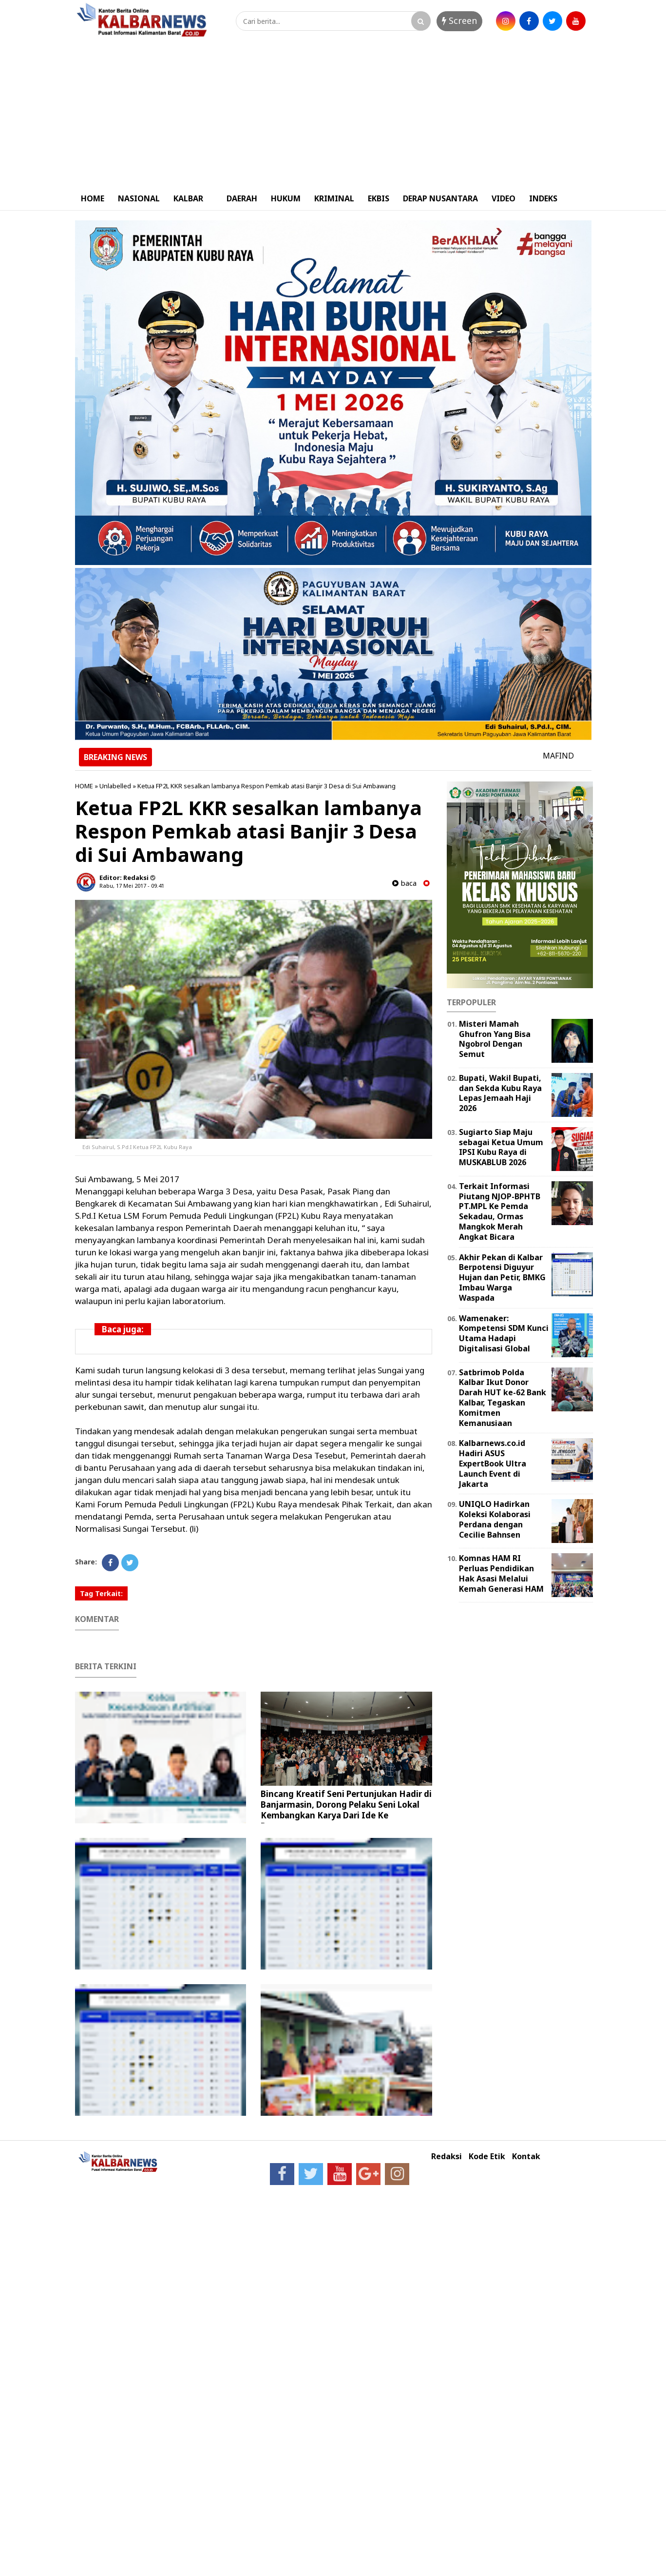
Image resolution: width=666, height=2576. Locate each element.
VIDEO (503, 198)
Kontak (526, 2156)
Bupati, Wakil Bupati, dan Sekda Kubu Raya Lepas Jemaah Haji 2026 (500, 1093)
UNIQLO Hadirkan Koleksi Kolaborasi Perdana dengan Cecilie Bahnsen (495, 1519)
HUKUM (286, 198)
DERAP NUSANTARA (440, 198)
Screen (459, 20)
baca (404, 883)
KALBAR (188, 198)
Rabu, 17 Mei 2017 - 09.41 (131, 885)
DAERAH (242, 198)
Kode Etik (487, 2156)
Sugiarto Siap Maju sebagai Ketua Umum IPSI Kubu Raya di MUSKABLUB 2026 (501, 1147)
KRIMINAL (334, 198)
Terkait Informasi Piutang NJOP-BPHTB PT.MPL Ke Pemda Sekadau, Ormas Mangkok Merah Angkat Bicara (499, 1211)
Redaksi (446, 2156)
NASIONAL (139, 198)
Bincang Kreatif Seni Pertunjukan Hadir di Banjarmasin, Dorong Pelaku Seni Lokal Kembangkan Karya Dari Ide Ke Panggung (346, 1810)
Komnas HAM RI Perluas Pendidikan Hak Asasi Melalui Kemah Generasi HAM (501, 1573)
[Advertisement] (333, 113)
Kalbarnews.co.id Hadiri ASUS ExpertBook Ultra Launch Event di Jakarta (492, 1463)
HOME (92, 198)
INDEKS (543, 198)
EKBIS (378, 198)
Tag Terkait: (101, 1593)
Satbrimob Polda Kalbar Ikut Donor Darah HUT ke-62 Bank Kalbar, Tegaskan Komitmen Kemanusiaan (502, 1397)
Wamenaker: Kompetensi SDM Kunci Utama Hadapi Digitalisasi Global (504, 1333)
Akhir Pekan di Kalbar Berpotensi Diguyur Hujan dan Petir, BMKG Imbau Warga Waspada (502, 1277)
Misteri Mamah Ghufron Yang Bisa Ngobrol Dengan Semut (495, 1038)
